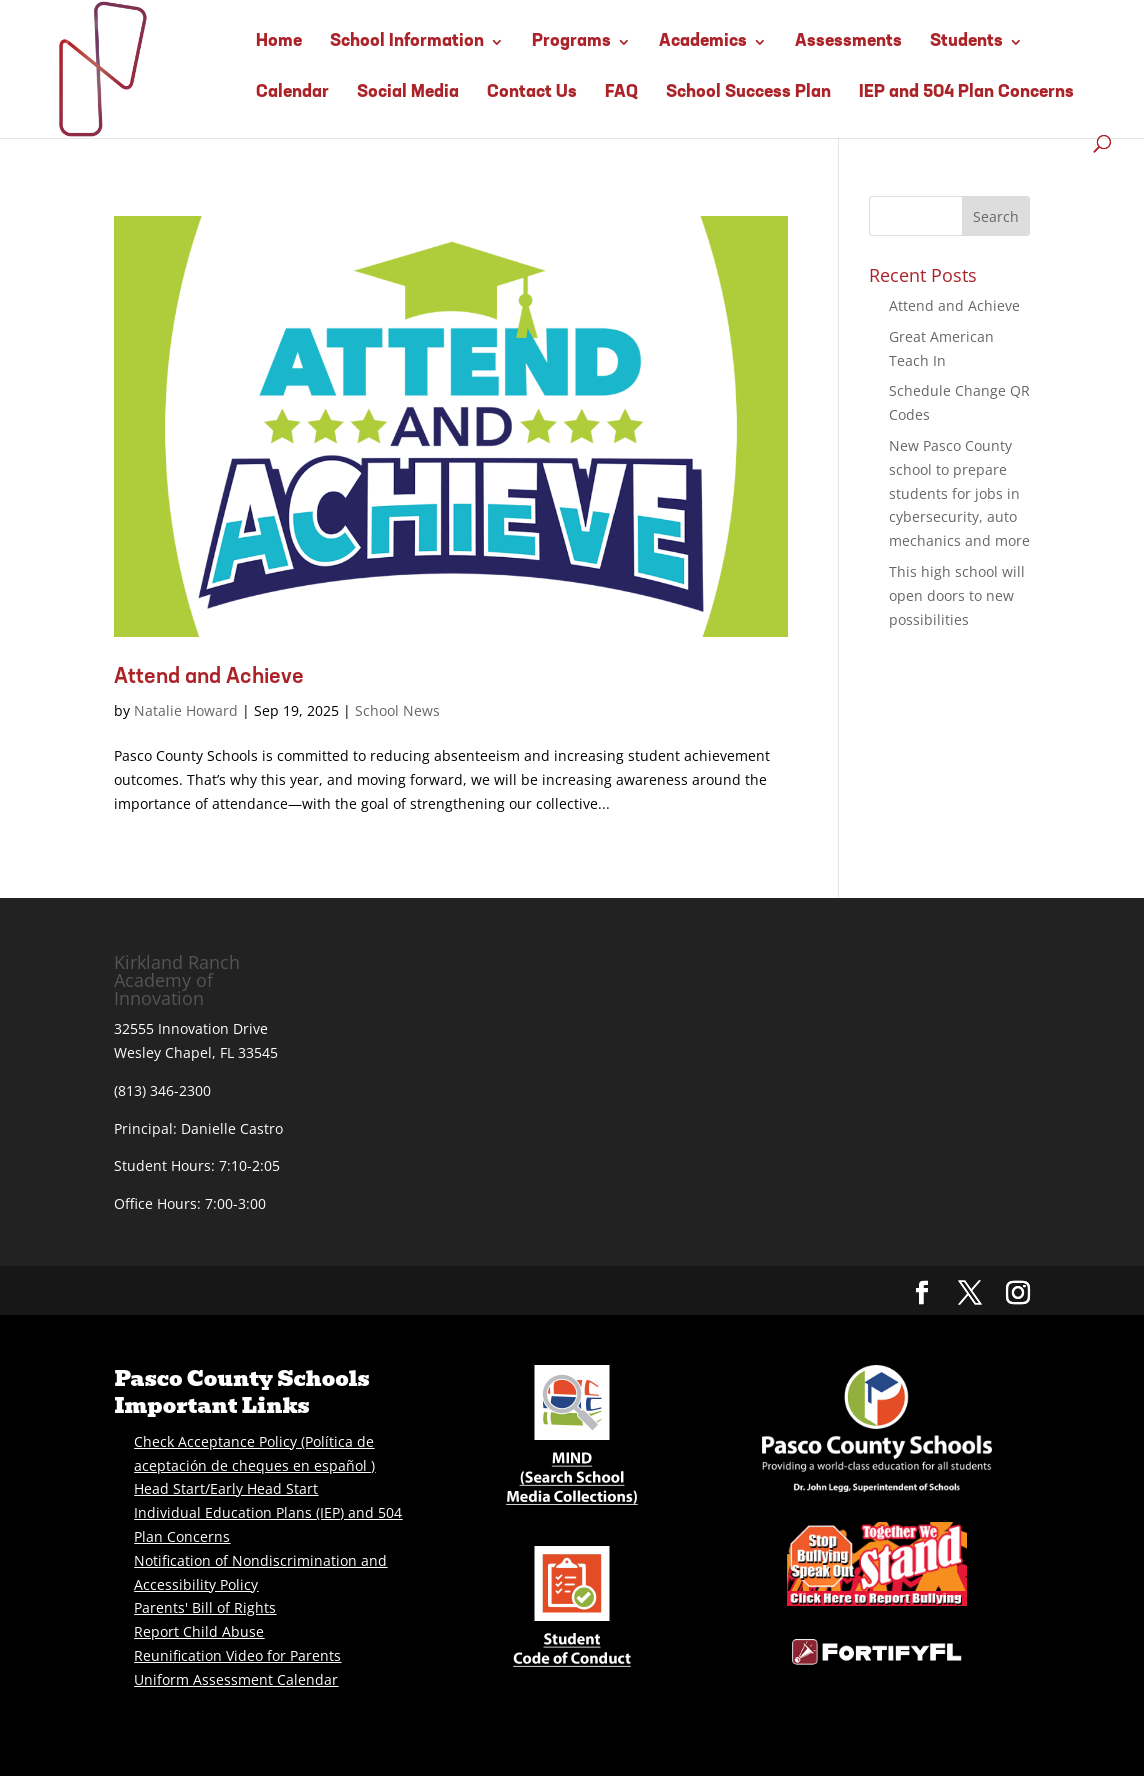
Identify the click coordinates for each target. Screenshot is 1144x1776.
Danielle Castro (232, 1128)
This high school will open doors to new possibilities (957, 595)
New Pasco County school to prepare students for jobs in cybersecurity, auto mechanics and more (959, 493)
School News (397, 710)
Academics (703, 42)
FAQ (621, 93)
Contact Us (532, 93)
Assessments (848, 42)
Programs (571, 42)
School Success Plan (748, 93)
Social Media (408, 93)
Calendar (292, 93)
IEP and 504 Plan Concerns (966, 93)
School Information (407, 42)
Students (966, 42)
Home (279, 42)
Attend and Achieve (209, 677)
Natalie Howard (186, 710)
